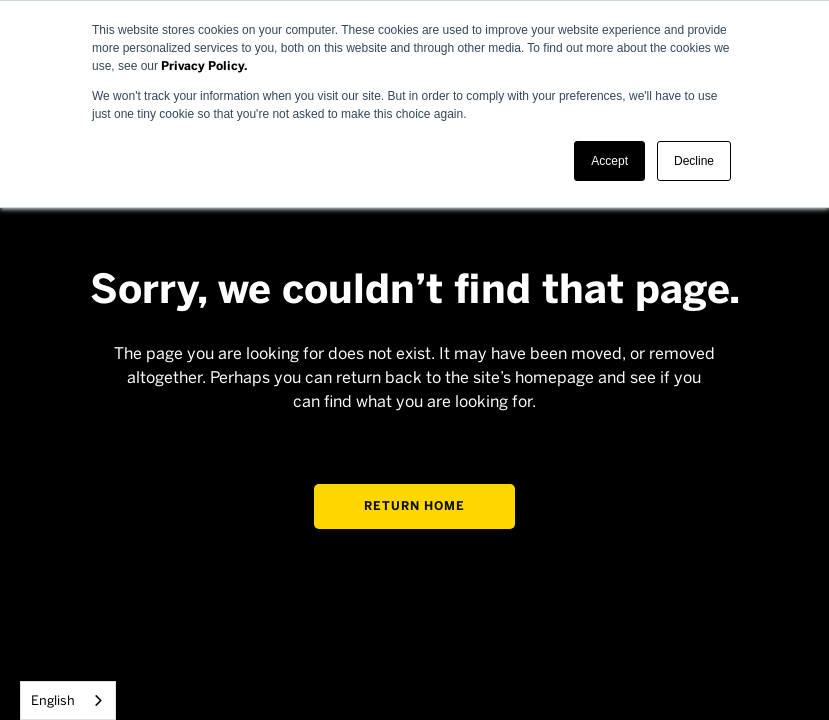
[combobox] (68, 700)
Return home (414, 506)
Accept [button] (609, 161)
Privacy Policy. (204, 66)
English (53, 700)
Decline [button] (694, 161)
